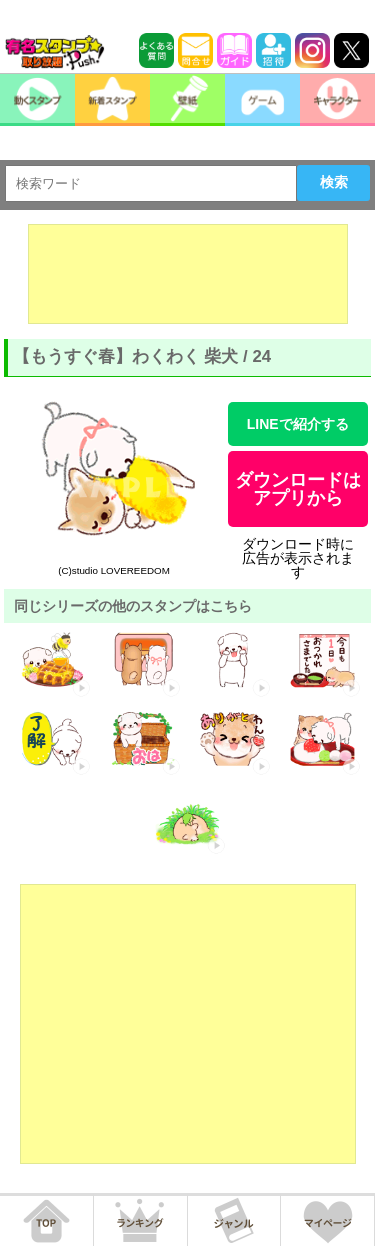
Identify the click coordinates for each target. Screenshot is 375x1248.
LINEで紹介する (298, 424)
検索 (334, 182)
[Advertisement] (188, 274)
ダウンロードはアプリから (298, 489)
